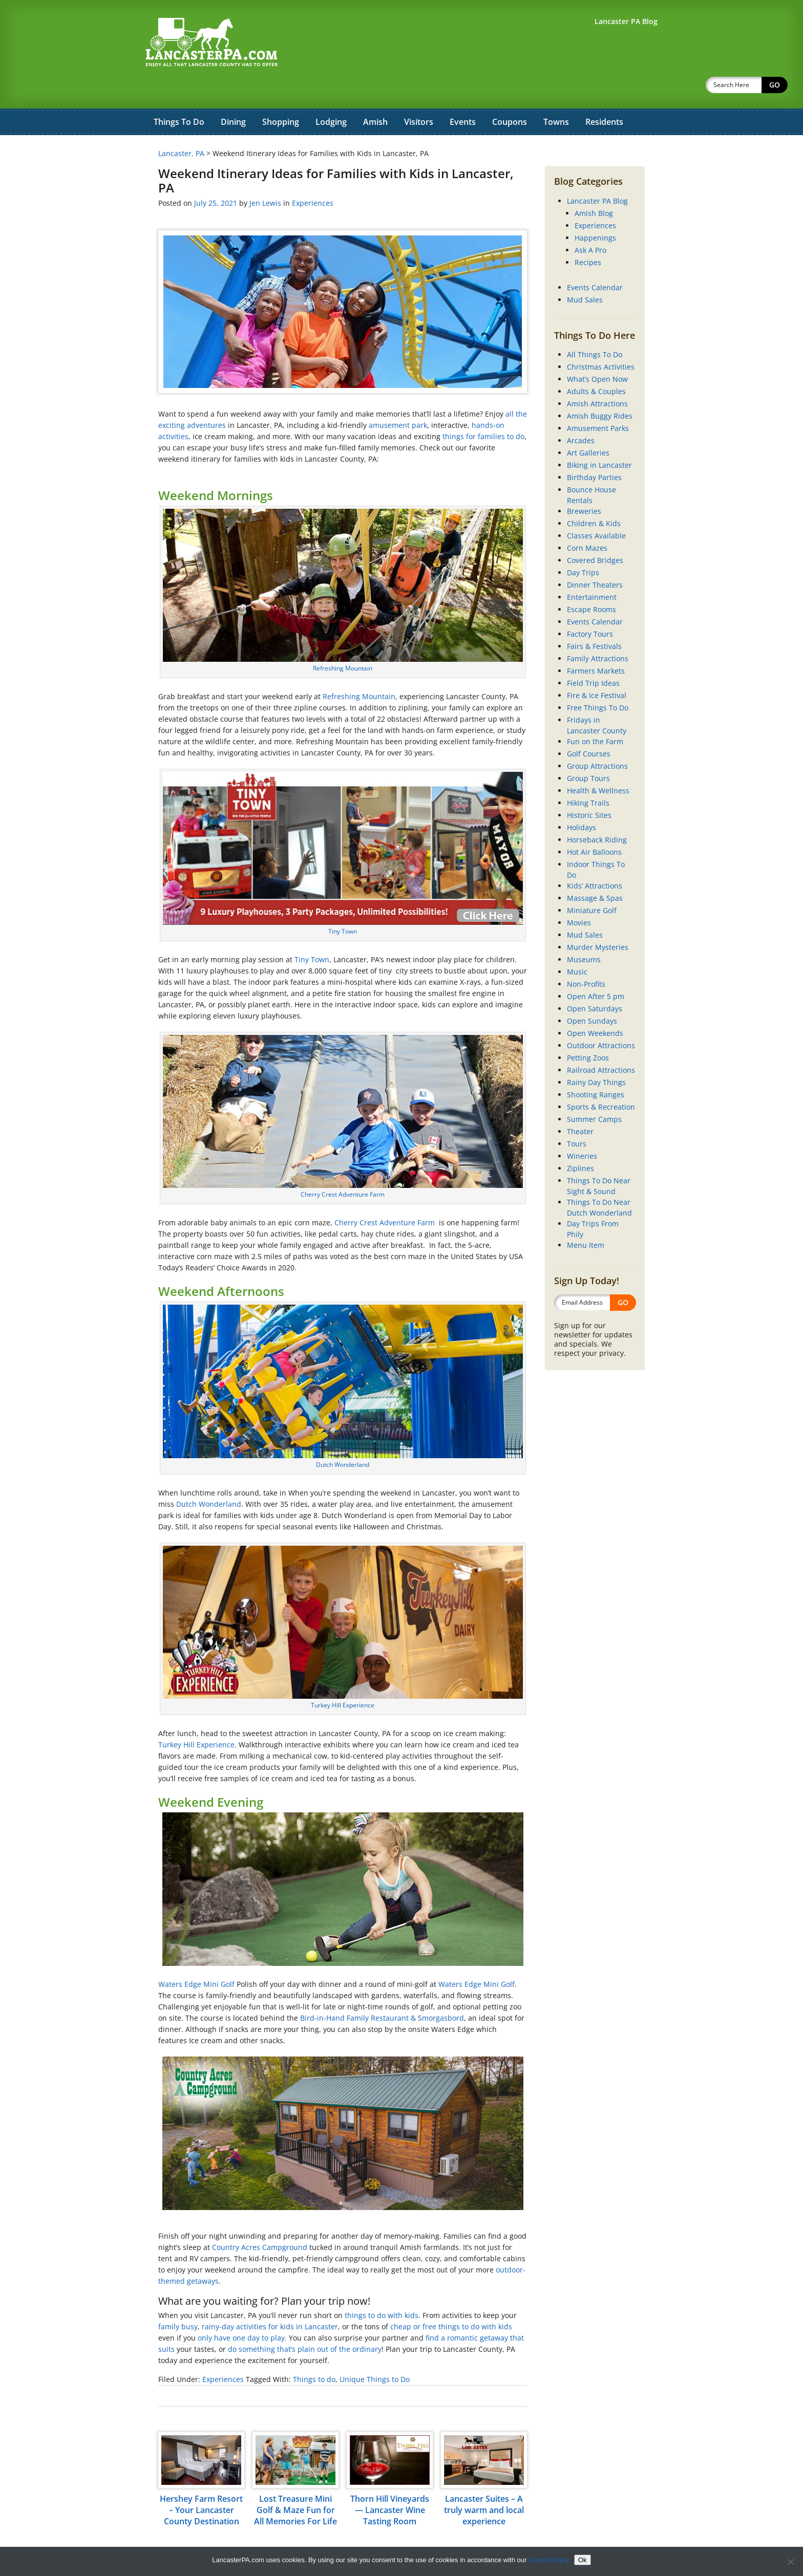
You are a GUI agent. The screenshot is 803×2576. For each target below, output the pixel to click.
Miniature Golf (592, 884)
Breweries (584, 484)
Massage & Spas (595, 871)
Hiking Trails (588, 776)
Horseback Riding (597, 813)
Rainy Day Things (596, 1055)
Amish (375, 95)
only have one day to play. (242, 2311)
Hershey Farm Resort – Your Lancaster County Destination (201, 2483)
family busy (178, 2300)
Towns (556, 95)
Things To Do (179, 95)
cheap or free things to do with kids (451, 2300)
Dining (233, 95)
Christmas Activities (601, 340)
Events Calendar (595, 261)
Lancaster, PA (181, 127)
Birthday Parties (594, 451)
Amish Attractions (597, 377)
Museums (584, 933)
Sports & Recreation (601, 1080)
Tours (576, 1117)
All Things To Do (594, 328)
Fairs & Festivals (594, 619)
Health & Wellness (598, 764)
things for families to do (483, 410)
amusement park (398, 398)
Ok (582, 2560)
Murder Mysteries (597, 920)
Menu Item (585, 1218)
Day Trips (583, 546)
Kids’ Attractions (594, 859)
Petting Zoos (588, 1031)
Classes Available (596, 509)
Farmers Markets (596, 644)
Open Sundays (592, 994)
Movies (579, 896)
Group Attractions (597, 739)
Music (577, 945)
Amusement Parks (598, 401)
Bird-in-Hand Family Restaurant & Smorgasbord (382, 1991)
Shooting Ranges (595, 1068)
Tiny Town (342, 904)
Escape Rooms (591, 583)
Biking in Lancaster (599, 438)
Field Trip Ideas (593, 656)
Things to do (314, 2352)
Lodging (331, 95)
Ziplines (580, 1141)
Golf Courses (588, 727)
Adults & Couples (596, 365)
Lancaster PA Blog (597, 174)
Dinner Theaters (595, 558)
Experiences (312, 176)
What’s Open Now (597, 352)
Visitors (418, 95)
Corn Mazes (587, 521)
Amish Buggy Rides (599, 389)
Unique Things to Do (375, 2352)
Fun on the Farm (595, 715)
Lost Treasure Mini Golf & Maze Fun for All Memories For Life (295, 2483)
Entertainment (592, 570)
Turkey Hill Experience (342, 1678)
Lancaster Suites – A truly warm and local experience (484, 2483)
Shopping (280, 95)
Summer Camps (594, 1092)
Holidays (581, 801)
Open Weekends (595, 1006)
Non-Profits (586, 957)
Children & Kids (594, 497)
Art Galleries (588, 426)
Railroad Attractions (601, 1043)
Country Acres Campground (259, 2220)
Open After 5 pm (595, 970)
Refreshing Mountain (342, 641)
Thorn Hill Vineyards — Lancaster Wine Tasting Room (389, 2483)
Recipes (588, 236)
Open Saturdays (594, 982)
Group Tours (588, 751)
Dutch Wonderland (342, 1438)
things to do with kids (381, 2288)
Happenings (595, 211)
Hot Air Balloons (594, 825)
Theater (580, 1105)
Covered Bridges (595, 533)
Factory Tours (590, 607)
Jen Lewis (265, 176)
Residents (604, 95)
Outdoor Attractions (601, 1019)
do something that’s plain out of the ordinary (305, 2322)
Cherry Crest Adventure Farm (343, 1167)
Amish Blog (594, 186)
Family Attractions (597, 632)
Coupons (509, 95)
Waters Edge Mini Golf (197, 1957)
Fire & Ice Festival (596, 669)
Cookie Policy (549, 2560)
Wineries (582, 1129)
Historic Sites (589, 788)
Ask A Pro (590, 223)
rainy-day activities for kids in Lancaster (270, 2300)
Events (463, 95)
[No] (790, 2562)
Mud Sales (585, 273)
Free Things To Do (597, 681)
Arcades (581, 414)
